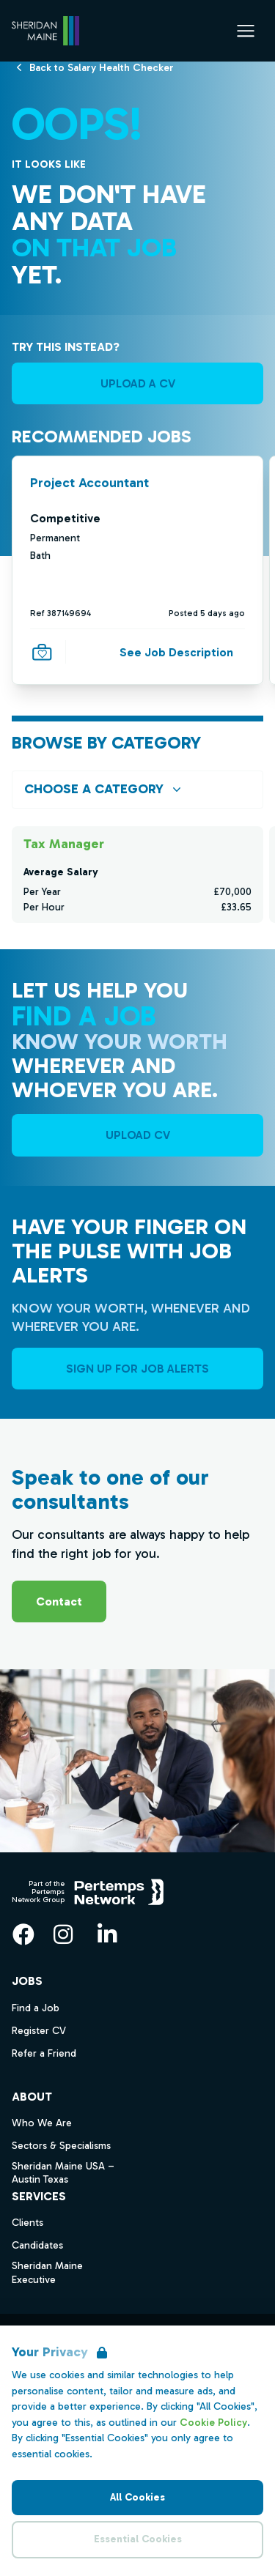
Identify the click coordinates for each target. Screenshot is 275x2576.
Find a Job (35, 2008)
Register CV (39, 2030)
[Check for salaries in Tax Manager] (137, 874)
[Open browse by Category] (137, 789)
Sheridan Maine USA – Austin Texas (63, 2173)
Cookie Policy (213, 2422)
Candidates (37, 2245)
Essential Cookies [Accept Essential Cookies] (138, 2539)
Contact (59, 1601)
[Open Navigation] (245, 30)
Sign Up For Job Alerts (137, 1369)
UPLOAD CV (138, 1135)
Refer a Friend (44, 2053)
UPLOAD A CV (137, 383)
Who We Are (42, 2123)
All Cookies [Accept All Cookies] (137, 2497)
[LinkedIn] (107, 1934)
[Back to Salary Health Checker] (101, 67)
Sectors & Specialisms (61, 2145)
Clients (27, 2222)
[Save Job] (41, 652)
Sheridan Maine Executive (47, 2273)
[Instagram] (63, 1934)
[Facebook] (23, 1934)
